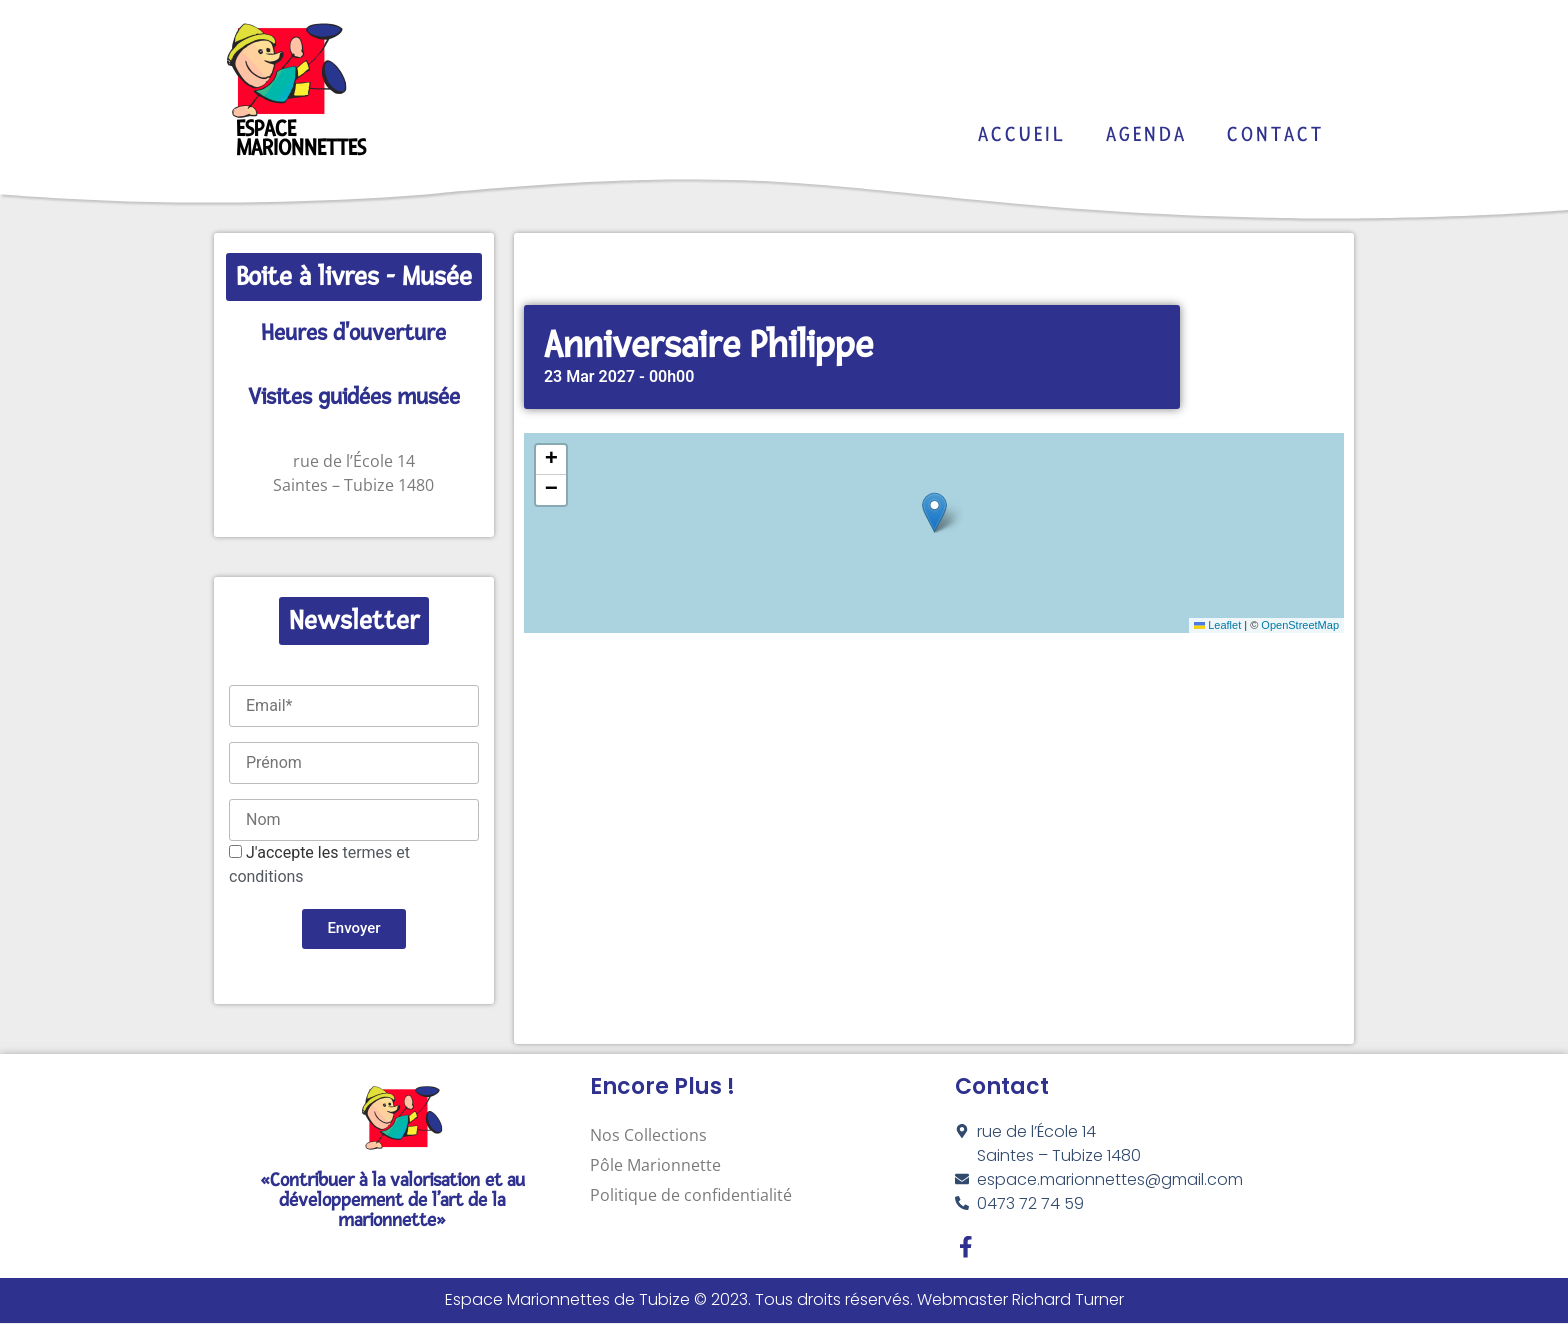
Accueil (1022, 134)
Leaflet (1217, 625)
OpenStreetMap (1300, 625)
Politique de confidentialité (691, 1195)
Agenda (1146, 134)
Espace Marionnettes (301, 138)
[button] (934, 512)
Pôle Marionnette (655, 1165)
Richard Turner (1068, 1301)
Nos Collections (648, 1135)
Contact (1275, 134)
